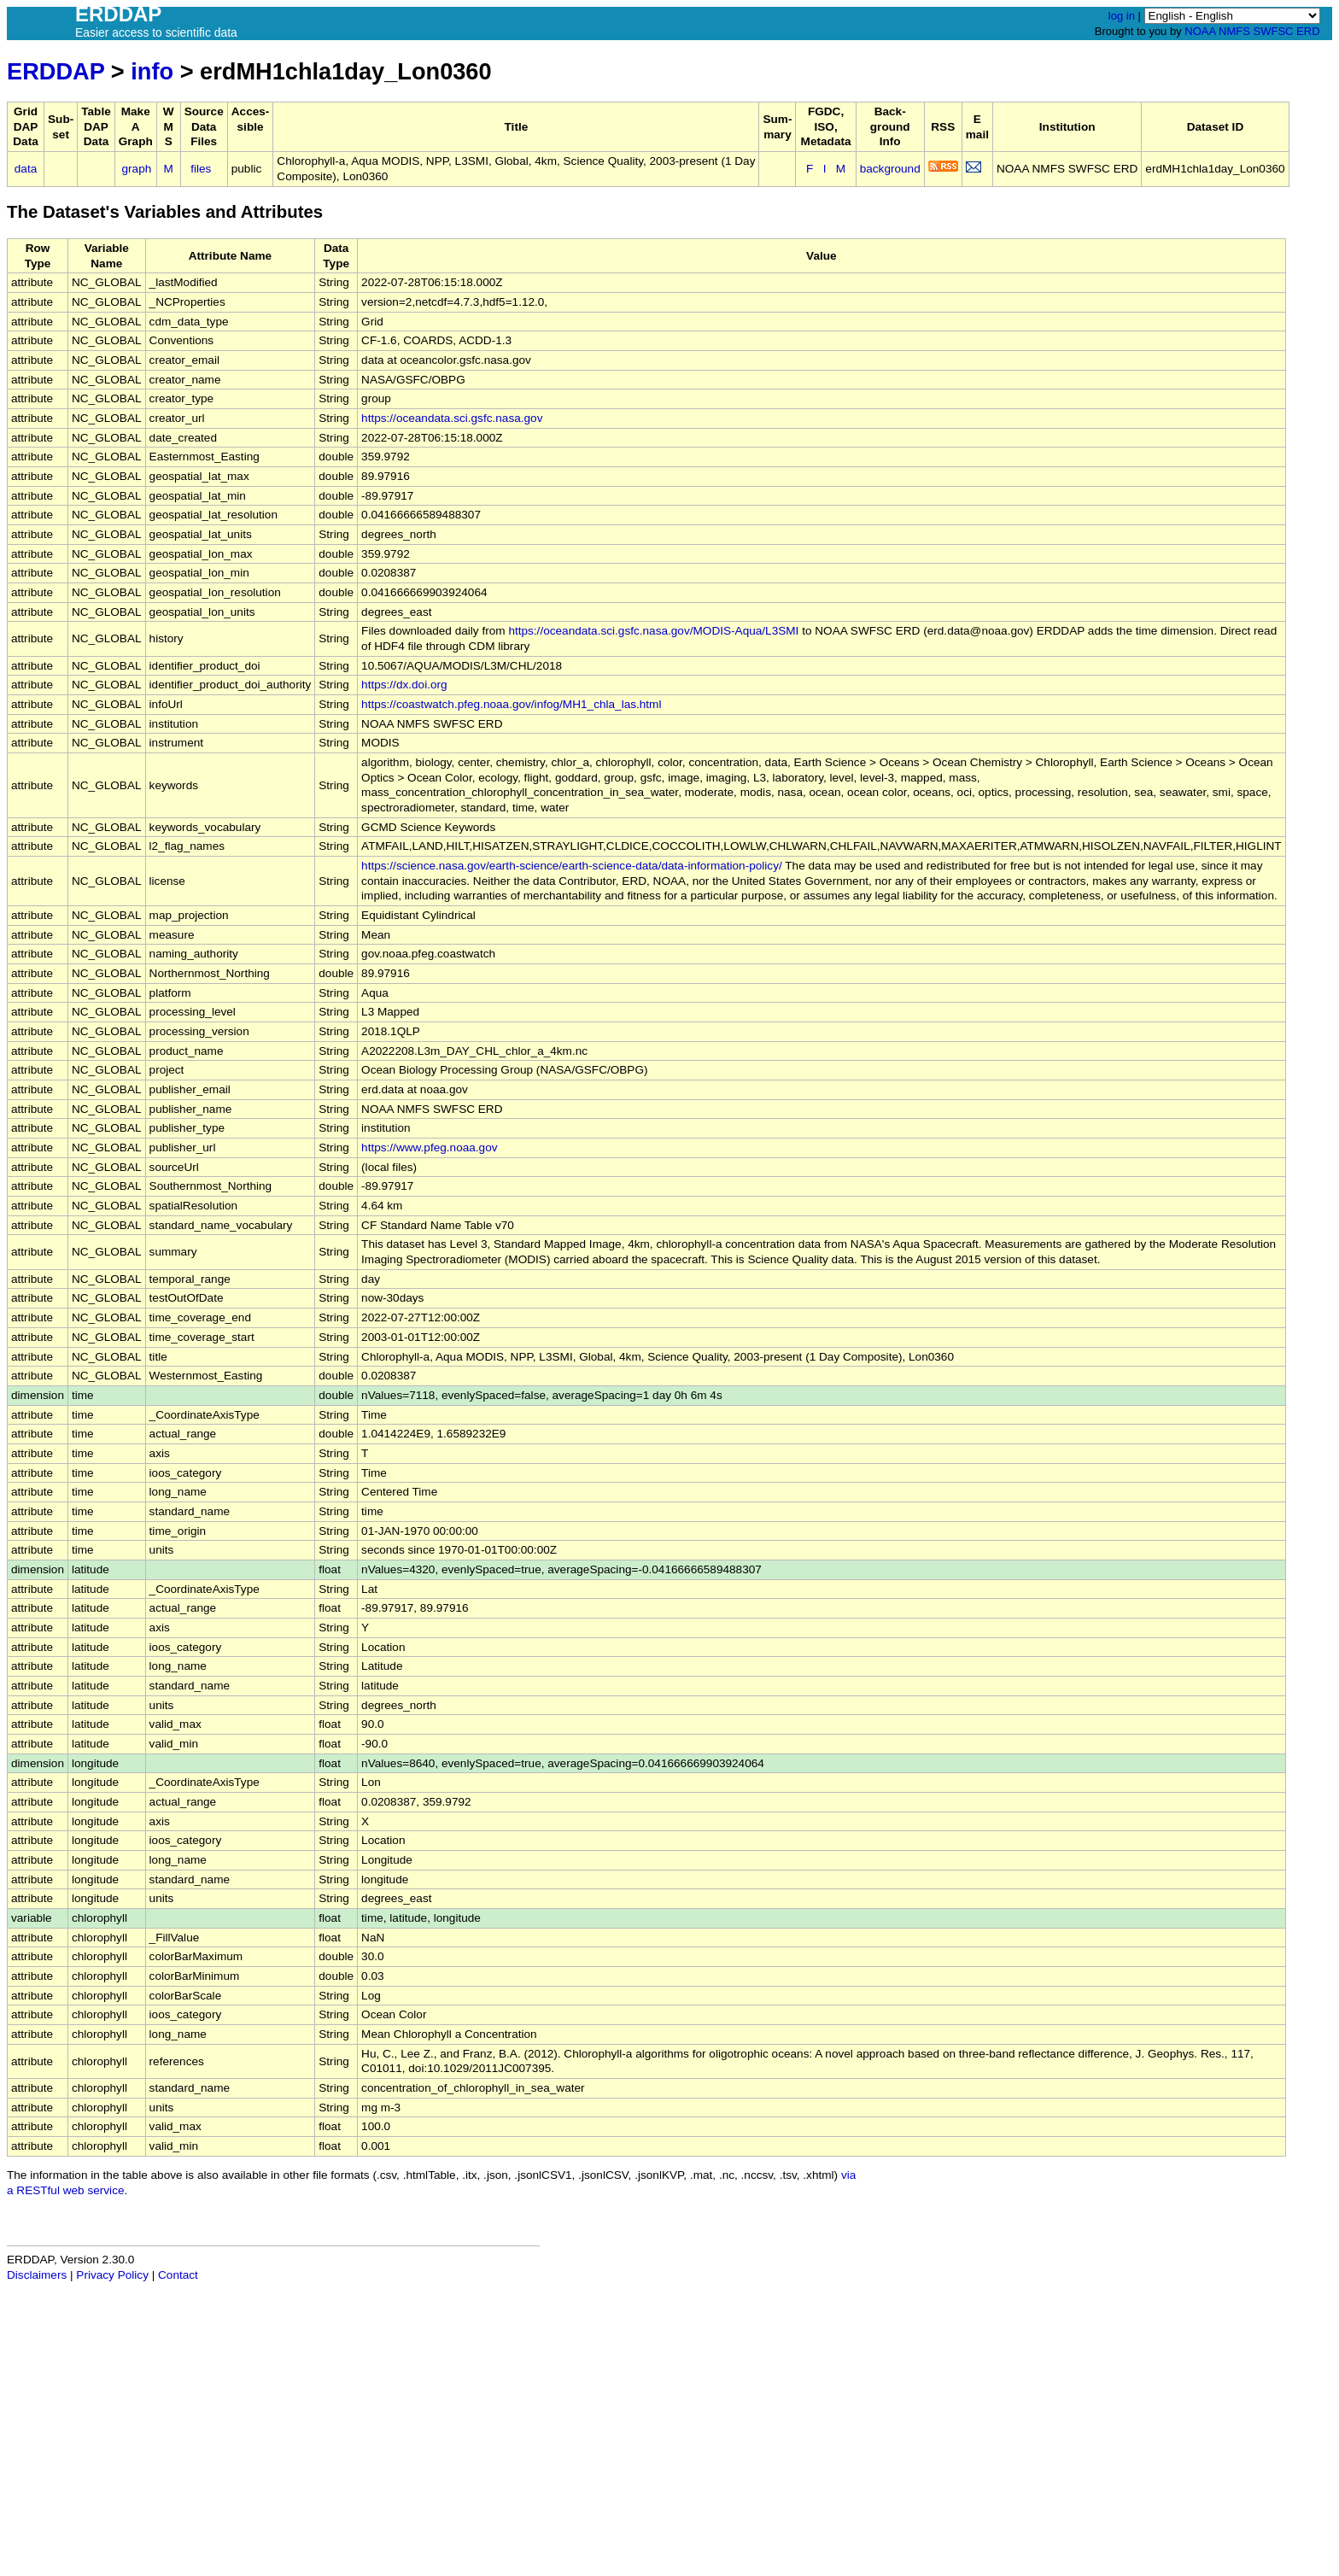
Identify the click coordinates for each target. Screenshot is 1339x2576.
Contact (178, 2275)
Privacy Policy (112, 2275)
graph (137, 168)
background (890, 168)
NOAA (1199, 31)
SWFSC (1274, 31)
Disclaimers (37, 2275)
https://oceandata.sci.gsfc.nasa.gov (451, 418)
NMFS (1234, 31)
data (26, 168)
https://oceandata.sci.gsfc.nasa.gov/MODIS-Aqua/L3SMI (653, 630)
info (152, 71)
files (200, 168)
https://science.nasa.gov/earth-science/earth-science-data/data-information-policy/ (571, 865)
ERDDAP (55, 71)
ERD (1307, 31)
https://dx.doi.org (404, 684)
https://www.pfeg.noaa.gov (429, 1147)
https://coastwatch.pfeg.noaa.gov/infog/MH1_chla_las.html (511, 704)
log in (1121, 15)
